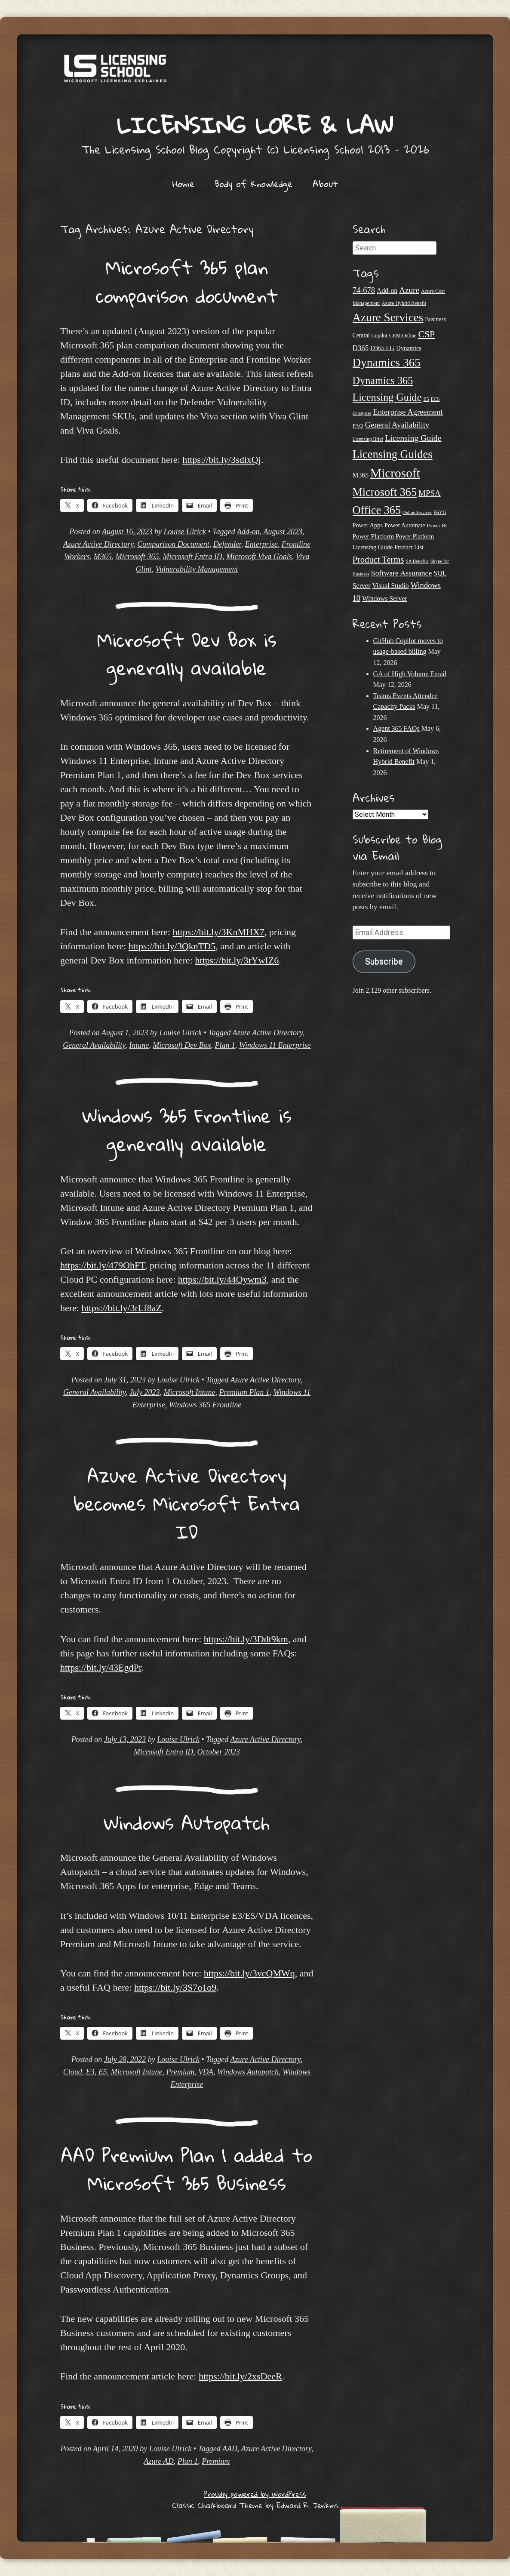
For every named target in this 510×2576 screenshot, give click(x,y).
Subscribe (384, 961)
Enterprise (261, 544)
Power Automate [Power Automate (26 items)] (404, 525)
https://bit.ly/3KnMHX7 (218, 931)
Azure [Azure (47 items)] (409, 290)
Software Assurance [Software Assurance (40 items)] (401, 573)
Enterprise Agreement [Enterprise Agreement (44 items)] (407, 411)
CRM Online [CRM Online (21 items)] (403, 335)
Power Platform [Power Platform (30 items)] (373, 536)
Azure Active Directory (98, 544)
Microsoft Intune (189, 1392)
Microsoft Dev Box (182, 1045)
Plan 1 (225, 1045)
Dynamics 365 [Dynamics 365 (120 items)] (387, 362)
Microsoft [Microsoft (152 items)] (395, 473)
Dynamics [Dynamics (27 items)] (408, 348)
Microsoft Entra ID (192, 556)
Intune (139, 1045)
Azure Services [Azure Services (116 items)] (388, 317)
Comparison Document (173, 544)
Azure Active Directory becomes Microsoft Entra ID (187, 1503)
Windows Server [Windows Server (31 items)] (384, 598)
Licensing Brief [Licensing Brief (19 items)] (368, 439)
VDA (205, 2072)
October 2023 (218, 1752)
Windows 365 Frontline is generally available (187, 1129)
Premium (180, 2072)
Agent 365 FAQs (396, 728)
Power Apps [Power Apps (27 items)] (368, 525)
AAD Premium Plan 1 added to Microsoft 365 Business (186, 2169)
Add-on (248, 531)
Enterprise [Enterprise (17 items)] (362, 413)
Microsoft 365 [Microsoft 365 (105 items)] (385, 492)
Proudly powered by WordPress (255, 2494)
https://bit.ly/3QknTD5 (172, 946)
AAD (229, 2448)
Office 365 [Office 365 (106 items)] (377, 510)
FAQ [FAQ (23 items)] (358, 425)
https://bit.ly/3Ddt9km (246, 1639)
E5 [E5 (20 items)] (426, 399)
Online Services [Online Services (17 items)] (417, 512)
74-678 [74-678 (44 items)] (364, 290)
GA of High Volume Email (410, 673)
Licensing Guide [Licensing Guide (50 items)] (413, 438)
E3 (90, 2072)
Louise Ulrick (185, 531)
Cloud (72, 2072)
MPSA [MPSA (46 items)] (429, 493)
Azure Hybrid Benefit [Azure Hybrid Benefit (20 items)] (404, 303)
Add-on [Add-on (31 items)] (387, 290)
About (325, 183)
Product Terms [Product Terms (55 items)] (378, 559)
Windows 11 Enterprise (275, 1045)
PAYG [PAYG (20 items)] (439, 512)
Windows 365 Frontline (205, 1404)
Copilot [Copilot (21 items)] (379, 335)
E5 (102, 2072)
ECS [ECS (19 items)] (435, 399)
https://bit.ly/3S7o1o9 (175, 1987)
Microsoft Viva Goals (259, 556)
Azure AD (159, 2461)
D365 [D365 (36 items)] (361, 348)
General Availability (94, 1045)
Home (183, 183)
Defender (227, 544)
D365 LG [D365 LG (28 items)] (382, 348)
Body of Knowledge (253, 183)
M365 (103, 556)
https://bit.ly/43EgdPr (100, 1667)
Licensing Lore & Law (255, 125)
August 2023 (283, 531)
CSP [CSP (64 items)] (426, 334)
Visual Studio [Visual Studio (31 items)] (390, 585)
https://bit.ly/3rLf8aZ (121, 1307)
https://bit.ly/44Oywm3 (222, 1279)
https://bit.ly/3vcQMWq (249, 1973)
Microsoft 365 (137, 556)
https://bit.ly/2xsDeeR (240, 2376)
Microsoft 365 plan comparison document (187, 281)
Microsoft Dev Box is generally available (187, 654)
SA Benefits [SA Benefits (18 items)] (417, 560)
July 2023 (144, 1392)
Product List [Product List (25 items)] (408, 547)
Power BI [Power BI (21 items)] (437, 526)
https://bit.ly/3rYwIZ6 (237, 960)
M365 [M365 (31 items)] (361, 475)
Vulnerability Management (196, 569)
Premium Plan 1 (244, 1392)
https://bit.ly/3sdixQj (221, 459)
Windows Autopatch (187, 1822)
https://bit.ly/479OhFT (102, 1265)
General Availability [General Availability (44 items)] (397, 424)
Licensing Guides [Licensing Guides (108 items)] (393, 454)
